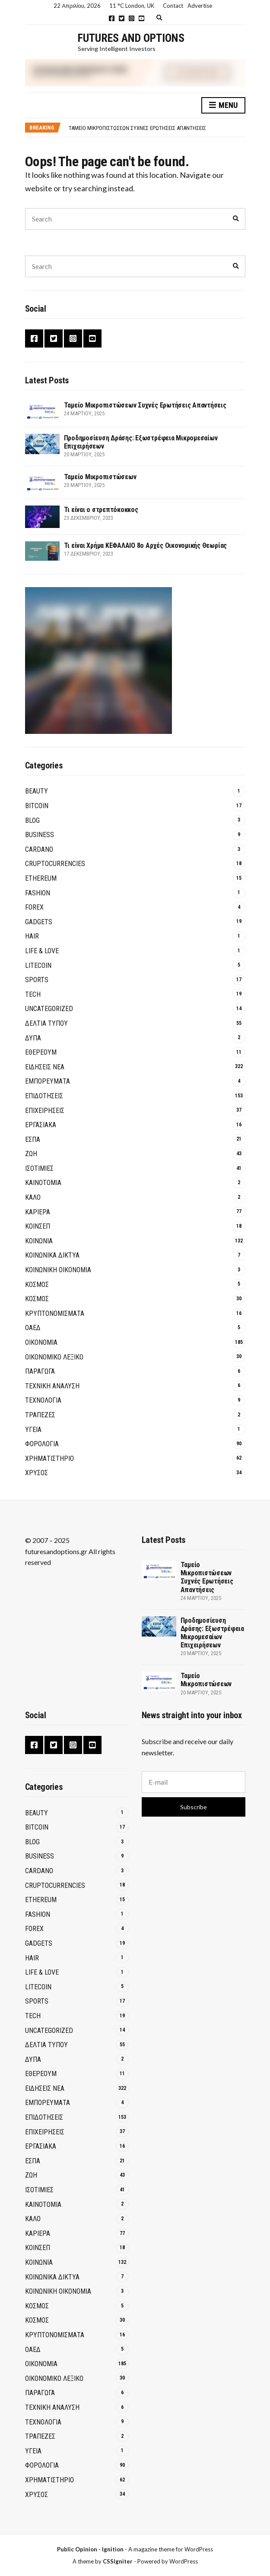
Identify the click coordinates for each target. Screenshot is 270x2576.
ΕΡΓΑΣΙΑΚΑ (40, 1125)
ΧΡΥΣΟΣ (36, 1473)
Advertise (199, 5)
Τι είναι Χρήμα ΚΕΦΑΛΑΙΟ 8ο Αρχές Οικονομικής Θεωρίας (145, 545)
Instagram (131, 18)
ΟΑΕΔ (33, 1328)
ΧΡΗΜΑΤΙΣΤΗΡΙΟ (49, 1458)
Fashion (37, 893)
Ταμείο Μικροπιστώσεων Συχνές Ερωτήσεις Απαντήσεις (137, 128)
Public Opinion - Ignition (90, 2549)
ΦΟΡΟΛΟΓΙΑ (42, 1444)
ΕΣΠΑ (32, 1139)
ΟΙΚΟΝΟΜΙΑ (41, 1342)
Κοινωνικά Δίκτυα (52, 1255)
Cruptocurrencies (55, 864)
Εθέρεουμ (41, 1052)
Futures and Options (131, 38)
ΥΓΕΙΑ (33, 1429)
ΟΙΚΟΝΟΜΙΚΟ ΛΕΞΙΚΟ (54, 1357)
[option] (156, 128)
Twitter (121, 18)
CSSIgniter (118, 2561)
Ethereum (41, 878)
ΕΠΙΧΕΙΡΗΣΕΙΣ (44, 1110)
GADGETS (38, 922)
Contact (173, 5)
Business (39, 835)
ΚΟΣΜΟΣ (37, 1284)
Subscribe (193, 1807)
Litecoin (38, 965)
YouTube (141, 18)
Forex (34, 907)
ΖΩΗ (31, 1154)
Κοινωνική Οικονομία (58, 1270)
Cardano (39, 849)
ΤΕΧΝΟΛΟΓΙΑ (43, 1400)
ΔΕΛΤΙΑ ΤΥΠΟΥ (46, 1023)
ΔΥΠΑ (33, 1038)
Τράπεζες (40, 1415)
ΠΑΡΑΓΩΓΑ (40, 1371)
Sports (36, 980)
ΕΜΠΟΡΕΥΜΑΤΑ (47, 1081)
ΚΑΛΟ (33, 1197)
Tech (33, 994)
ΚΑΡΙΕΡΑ (37, 1212)
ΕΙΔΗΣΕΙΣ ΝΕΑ (44, 1067)
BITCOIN (36, 806)
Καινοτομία (43, 1183)
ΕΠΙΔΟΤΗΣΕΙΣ (44, 1096)
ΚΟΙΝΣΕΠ (37, 1226)
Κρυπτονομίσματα (54, 1313)
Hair (32, 936)
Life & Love (42, 951)
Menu (223, 106)
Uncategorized (49, 1009)
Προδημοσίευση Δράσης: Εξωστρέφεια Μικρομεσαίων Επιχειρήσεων (212, 1633)
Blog (32, 820)
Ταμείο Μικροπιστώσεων (100, 477)
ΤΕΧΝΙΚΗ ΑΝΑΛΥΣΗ (52, 1386)
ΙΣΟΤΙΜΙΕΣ (39, 1168)
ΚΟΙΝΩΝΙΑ (39, 1241)
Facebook (111, 18)
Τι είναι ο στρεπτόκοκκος (101, 510)
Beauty (36, 791)
